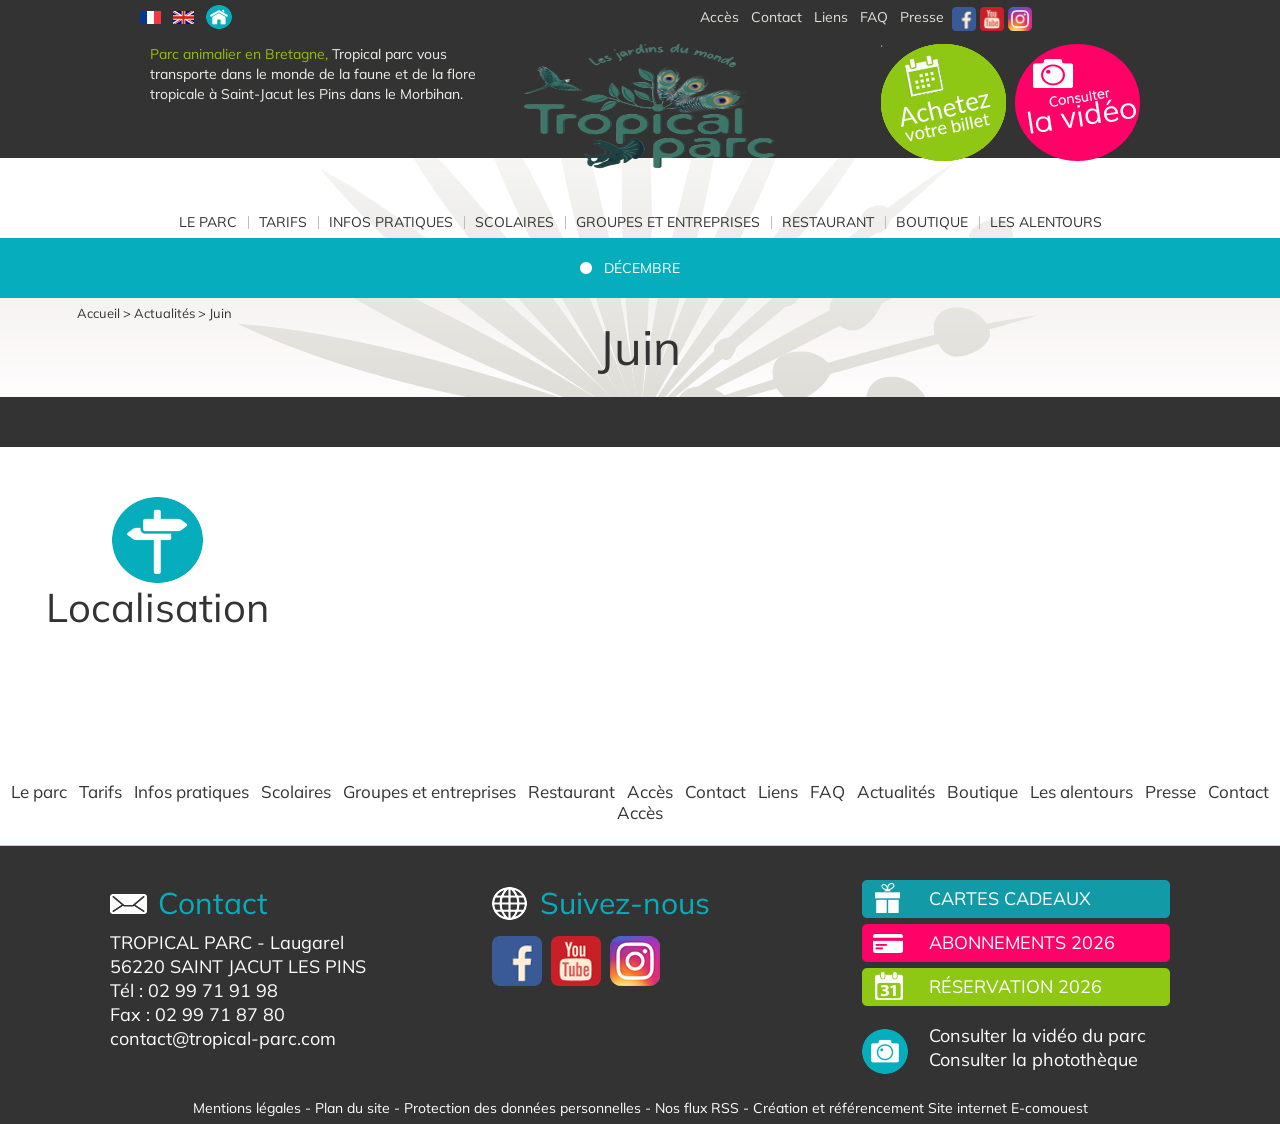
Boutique (932, 222)
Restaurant (828, 222)
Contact (715, 792)
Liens (831, 17)
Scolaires (514, 222)
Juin (220, 313)
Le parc (208, 222)
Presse (922, 17)
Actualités (164, 313)
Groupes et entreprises (668, 222)
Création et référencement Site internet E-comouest (920, 1108)
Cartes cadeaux (1010, 898)
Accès (650, 792)
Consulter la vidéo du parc (1037, 1036)
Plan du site (352, 1108)
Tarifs (283, 222)
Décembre (642, 268)
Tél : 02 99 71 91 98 (194, 990)
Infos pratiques (391, 222)
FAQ (874, 17)
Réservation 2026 (1015, 986)
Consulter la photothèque (1033, 1060)
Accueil (98, 313)
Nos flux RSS (697, 1108)
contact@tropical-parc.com (223, 1038)
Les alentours (1046, 222)
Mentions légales (247, 1108)
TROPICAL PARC (181, 942)
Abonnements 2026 (1022, 942)
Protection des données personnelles (522, 1108)
